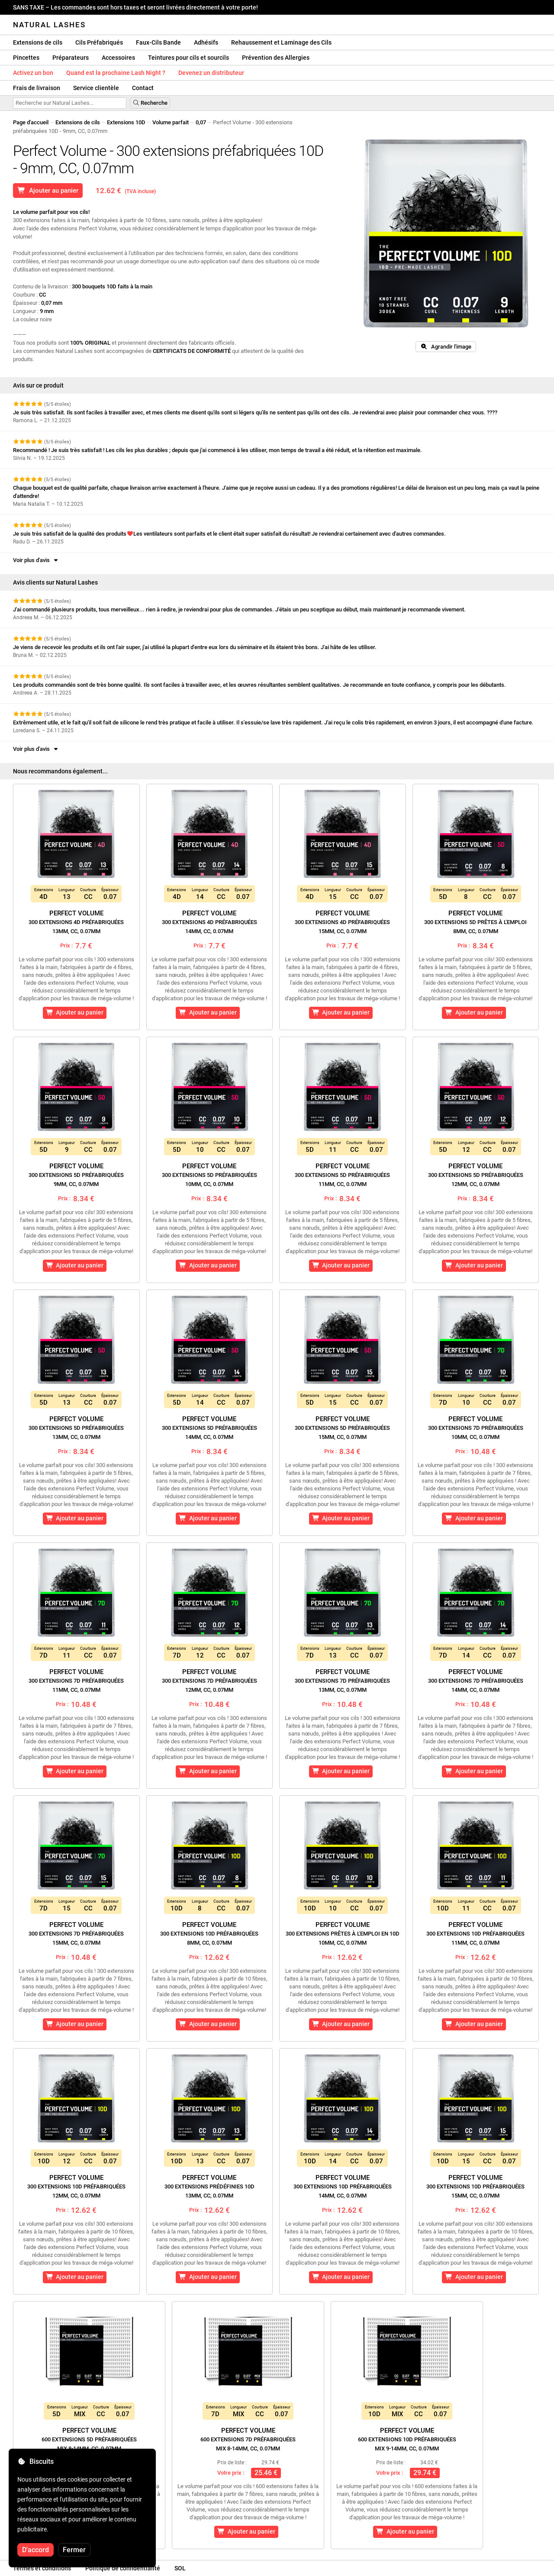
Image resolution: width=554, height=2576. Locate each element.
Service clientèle (96, 87)
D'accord (35, 2550)
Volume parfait (170, 122)
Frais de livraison (36, 87)
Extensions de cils (37, 42)
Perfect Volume (76, 921)
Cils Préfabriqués (99, 42)
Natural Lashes (49, 24)
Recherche (149, 103)
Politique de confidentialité (122, 2568)
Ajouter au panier (47, 190)
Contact (143, 87)
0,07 (201, 122)
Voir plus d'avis (36, 560)
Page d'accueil (30, 122)
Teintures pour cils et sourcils (188, 57)
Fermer (74, 2550)
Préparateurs (70, 57)
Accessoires (118, 57)
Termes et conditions (42, 2568)
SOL (180, 2568)
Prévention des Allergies (275, 57)
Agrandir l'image (445, 346)
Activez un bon (33, 72)
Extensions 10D (126, 122)
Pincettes (26, 57)
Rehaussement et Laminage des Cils (281, 42)
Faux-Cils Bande (158, 42)
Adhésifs (206, 42)
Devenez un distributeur (211, 72)
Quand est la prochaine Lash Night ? (115, 72)
